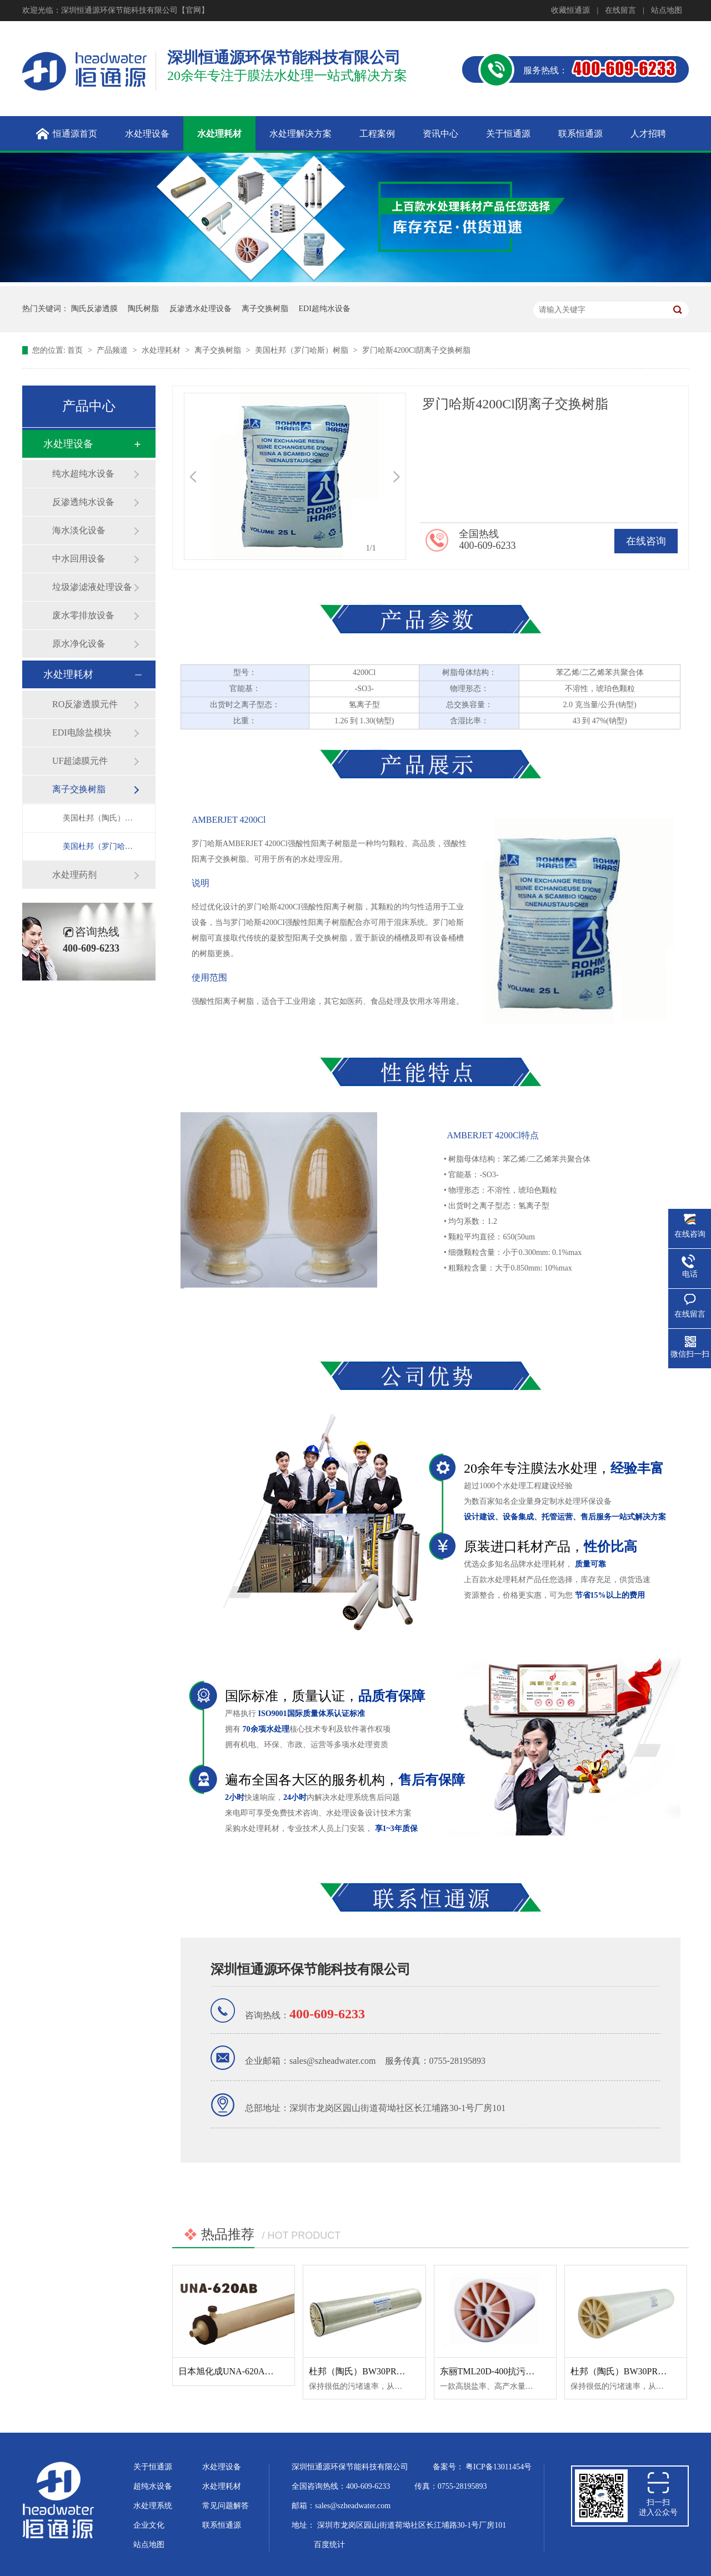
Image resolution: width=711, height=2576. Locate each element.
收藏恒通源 (570, 10)
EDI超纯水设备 (325, 308)
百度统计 (329, 2544)
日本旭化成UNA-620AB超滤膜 (237, 2371)
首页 (76, 350)
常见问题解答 (225, 2506)
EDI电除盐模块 (82, 732)
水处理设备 (68, 443)
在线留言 (620, 10)
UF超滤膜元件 (80, 761)
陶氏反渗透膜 (94, 308)
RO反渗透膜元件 (85, 704)
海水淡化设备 (79, 530)
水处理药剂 (74, 874)
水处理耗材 (162, 350)
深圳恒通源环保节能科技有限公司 (310, 1969)
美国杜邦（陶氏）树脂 (98, 818)
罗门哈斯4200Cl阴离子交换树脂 (416, 350)
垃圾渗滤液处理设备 (92, 587)
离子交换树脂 (265, 308)
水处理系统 (152, 2506)
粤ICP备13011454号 (498, 2467)
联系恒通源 (221, 2525)
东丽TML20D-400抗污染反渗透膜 (505, 2371)
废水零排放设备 (83, 615)
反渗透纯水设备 (83, 502)
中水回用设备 (79, 558)
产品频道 (113, 350)
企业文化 (148, 2525)
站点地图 (666, 10)
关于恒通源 (152, 2467)
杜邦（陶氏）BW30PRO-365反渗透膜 (381, 2371)
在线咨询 (646, 541)
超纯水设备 (152, 2486)
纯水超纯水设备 (83, 473)
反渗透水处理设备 (200, 308)
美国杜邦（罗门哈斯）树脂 (303, 350)
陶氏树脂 (143, 308)
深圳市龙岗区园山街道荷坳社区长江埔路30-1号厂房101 (412, 2525)
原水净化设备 (79, 643)
